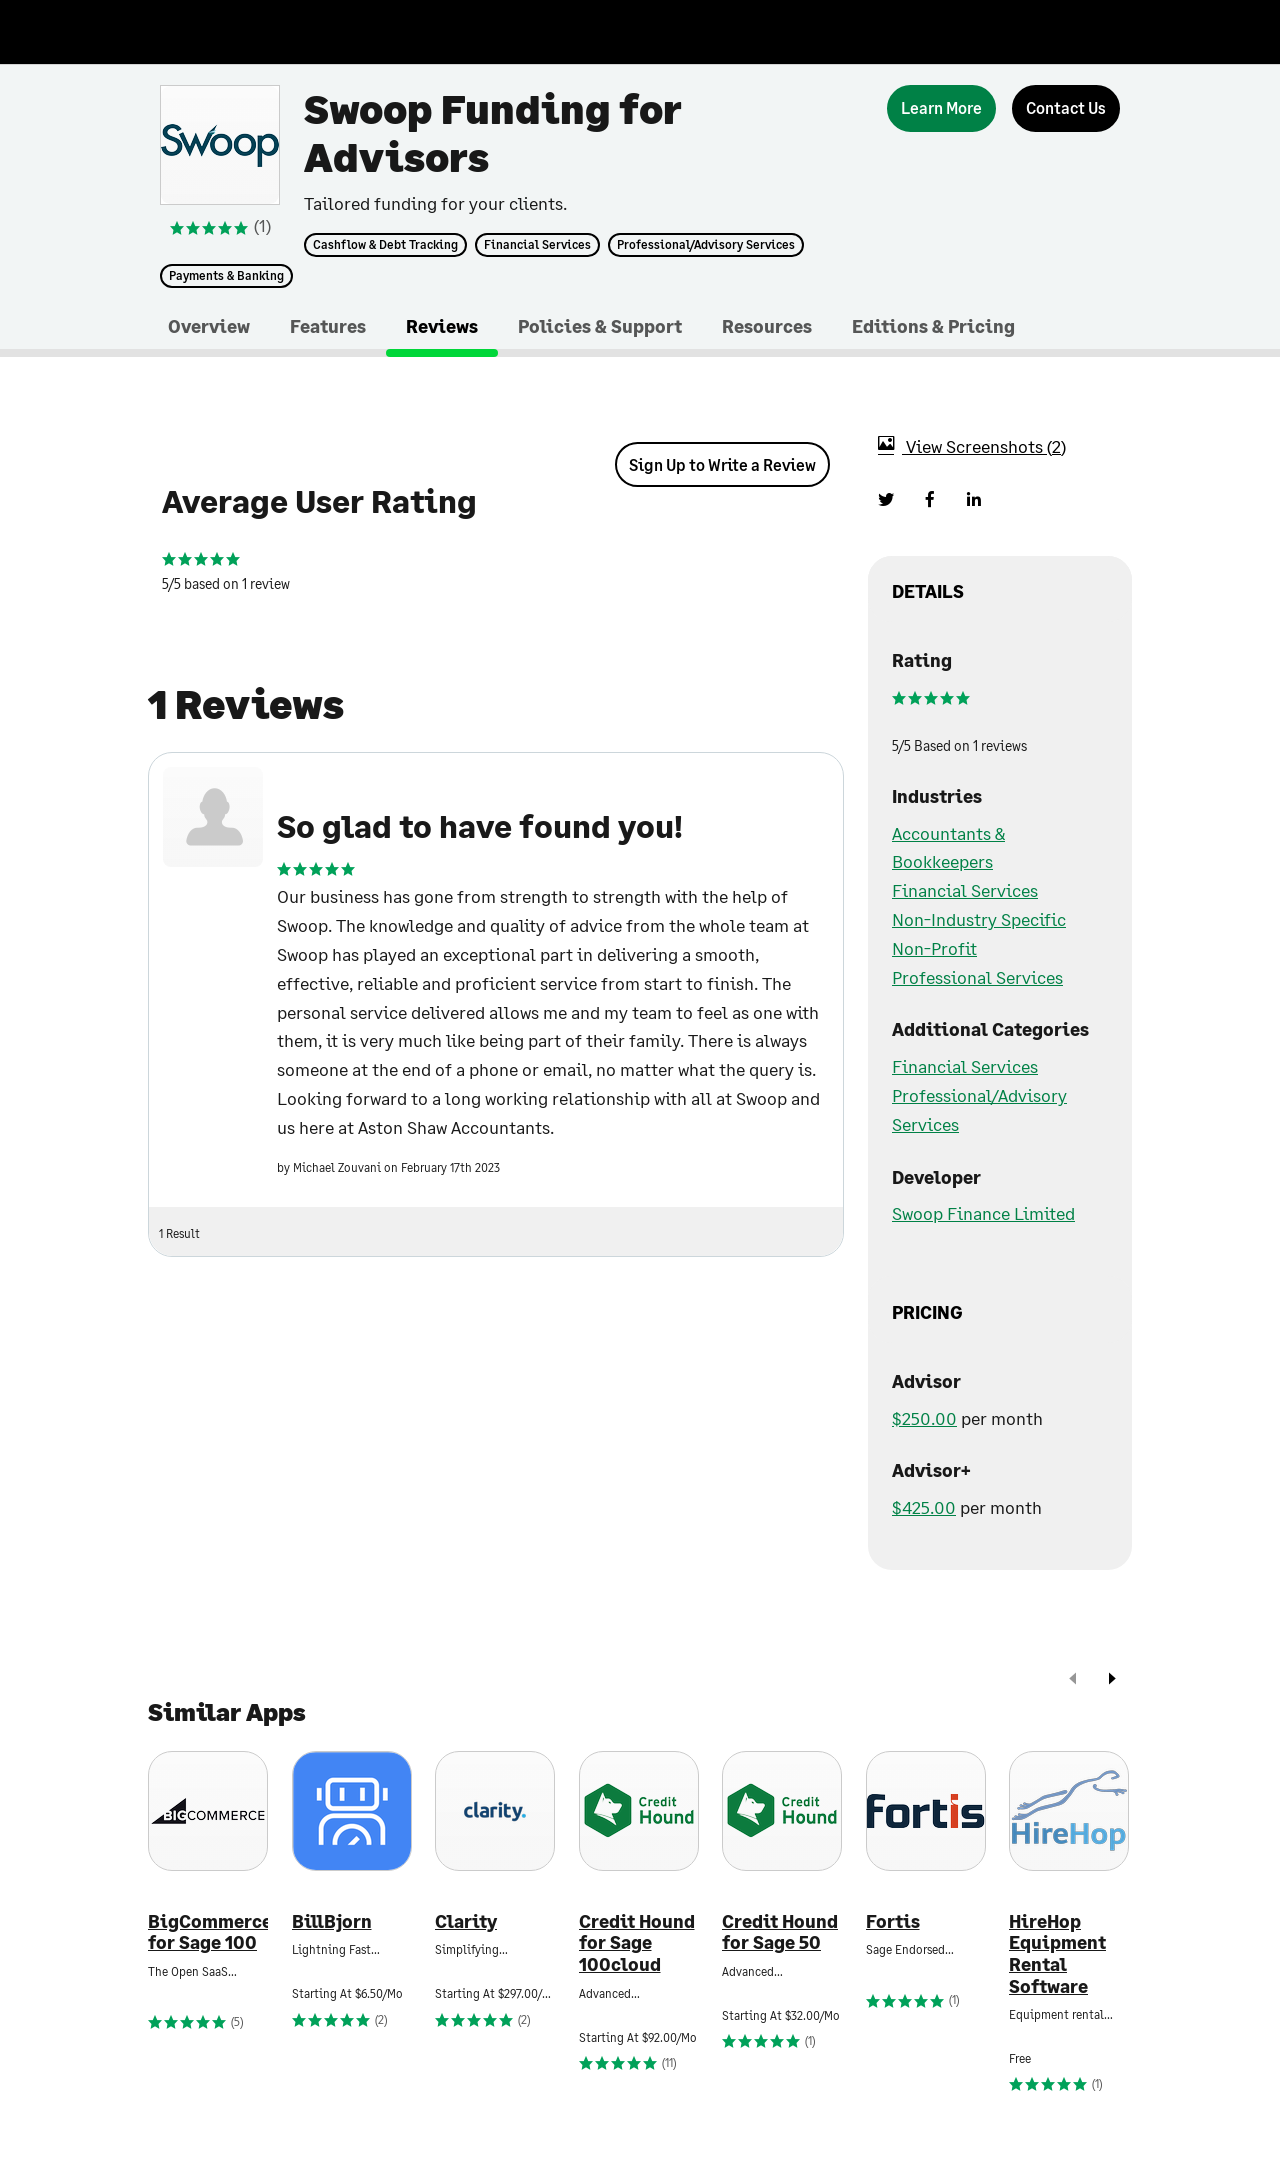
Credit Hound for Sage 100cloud (637, 1943)
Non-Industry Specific (979, 919)
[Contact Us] (1066, 108)
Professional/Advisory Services (706, 245)
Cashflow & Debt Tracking (385, 245)
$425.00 (924, 1507)
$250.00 (924, 1418)
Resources (767, 326)
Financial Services (537, 245)
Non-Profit (934, 948)
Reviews (442, 326)
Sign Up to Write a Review (722, 464)
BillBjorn (332, 1921)
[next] (1112, 1680)
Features (328, 326)
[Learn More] (941, 108)
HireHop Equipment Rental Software (1057, 1954)
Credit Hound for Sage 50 (780, 1932)
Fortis (893, 1921)
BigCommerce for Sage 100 (208, 1932)
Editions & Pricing (933, 326)
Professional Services (977, 977)
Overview (209, 326)
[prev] (1073, 1680)
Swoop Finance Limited (983, 1213)
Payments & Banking (226, 276)
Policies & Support (600, 326)
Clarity (466, 1921)
